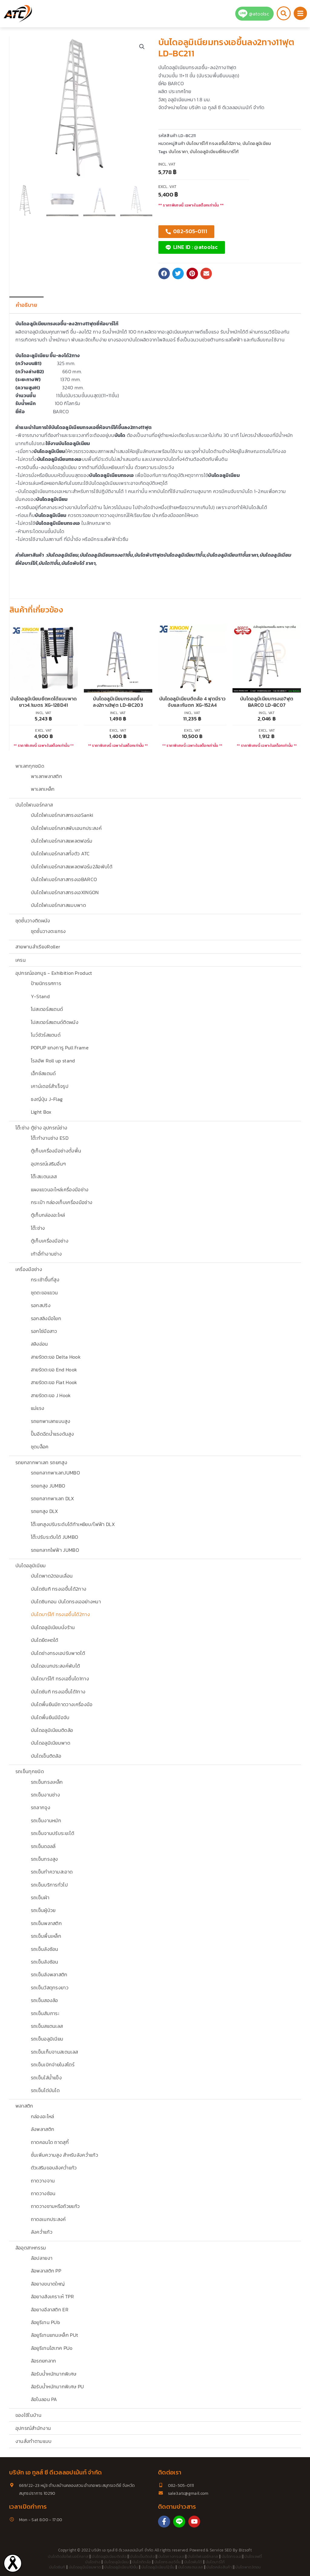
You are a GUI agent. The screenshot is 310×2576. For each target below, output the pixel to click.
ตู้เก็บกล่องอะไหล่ (48, 1215)
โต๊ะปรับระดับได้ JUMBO (54, 1537)
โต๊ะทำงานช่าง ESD (49, 1138)
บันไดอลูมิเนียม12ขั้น (158, 2567)
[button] (142, 46)
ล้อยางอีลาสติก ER (49, 2309)
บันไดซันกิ (57, 2567)
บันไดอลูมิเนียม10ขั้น (121, 2567)
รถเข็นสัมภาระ (45, 2013)
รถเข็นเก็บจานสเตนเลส (54, 2051)
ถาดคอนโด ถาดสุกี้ (50, 2142)
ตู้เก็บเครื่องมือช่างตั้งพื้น (56, 1150)
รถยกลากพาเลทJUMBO (55, 1472)
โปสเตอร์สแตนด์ (47, 1009)
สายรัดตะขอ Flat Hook (54, 1382)
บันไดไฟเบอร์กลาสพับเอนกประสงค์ (66, 828)
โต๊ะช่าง (38, 1228)
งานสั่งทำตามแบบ (33, 2441)
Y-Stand (40, 996)
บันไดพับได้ (193, 2562)
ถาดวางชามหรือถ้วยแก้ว (55, 2206)
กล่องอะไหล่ (42, 2116)
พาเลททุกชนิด (29, 766)
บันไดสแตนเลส (190, 2567)
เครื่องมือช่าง (28, 1269)
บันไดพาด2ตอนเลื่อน (52, 1575)
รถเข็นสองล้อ (44, 2000)
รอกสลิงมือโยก (46, 1318)
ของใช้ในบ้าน (28, 2415)
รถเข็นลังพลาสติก (49, 1974)
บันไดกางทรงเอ (171, 2556)
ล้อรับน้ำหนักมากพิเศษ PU (57, 2386)
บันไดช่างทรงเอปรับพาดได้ (58, 1653)
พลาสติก (24, 2105)
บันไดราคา (178, 151)
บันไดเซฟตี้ (253, 2556)
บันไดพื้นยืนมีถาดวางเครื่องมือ (62, 1704)
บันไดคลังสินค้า (219, 2567)
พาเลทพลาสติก (46, 776)
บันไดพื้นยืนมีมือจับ (50, 1717)
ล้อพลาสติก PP (46, 2270)
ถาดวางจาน (43, 2180)
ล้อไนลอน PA (44, 2399)
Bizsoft (245, 2550)
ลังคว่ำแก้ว (41, 2232)
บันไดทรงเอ (231, 2556)
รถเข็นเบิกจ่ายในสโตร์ (52, 2064)
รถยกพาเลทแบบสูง (50, 1421)
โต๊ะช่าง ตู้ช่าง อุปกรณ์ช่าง (41, 1127)
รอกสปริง (41, 1305)
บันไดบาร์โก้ (215, 2562)
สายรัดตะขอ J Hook (51, 1395)
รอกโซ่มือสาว (44, 1331)
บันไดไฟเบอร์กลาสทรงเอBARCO (64, 879)
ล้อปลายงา (42, 2258)
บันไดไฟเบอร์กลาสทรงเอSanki (62, 815)
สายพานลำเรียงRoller (37, 946)
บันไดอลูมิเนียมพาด (50, 1742)
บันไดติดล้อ (141, 2562)
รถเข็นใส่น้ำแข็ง (46, 2077)
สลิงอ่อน (39, 1343)
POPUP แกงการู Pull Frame (60, 1047)
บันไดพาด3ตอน (248, 2567)
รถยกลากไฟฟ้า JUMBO (55, 1550)
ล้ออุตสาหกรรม (30, 2247)
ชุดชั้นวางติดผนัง (32, 920)
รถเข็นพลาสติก (46, 1923)
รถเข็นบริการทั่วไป (49, 1884)
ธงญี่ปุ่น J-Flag (47, 1099)
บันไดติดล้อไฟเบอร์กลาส (68, 2556)
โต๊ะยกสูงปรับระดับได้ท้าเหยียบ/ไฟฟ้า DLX (73, 1524)
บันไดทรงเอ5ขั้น (167, 2562)
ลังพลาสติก (42, 2129)
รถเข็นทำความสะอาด (52, 1871)
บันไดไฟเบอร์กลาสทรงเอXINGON (65, 892)
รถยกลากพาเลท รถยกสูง (41, 1462)
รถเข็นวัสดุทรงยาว (49, 1987)
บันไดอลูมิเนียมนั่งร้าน (53, 1627)
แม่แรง (38, 1408)
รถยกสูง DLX (44, 1511)
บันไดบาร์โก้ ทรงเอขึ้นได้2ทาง (60, 1614)
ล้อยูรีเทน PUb (45, 2322)
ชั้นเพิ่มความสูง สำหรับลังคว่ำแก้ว (64, 2154)
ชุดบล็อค (40, 1446)
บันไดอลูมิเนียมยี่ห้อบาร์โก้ (214, 151)
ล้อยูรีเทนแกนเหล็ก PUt (54, 2335)
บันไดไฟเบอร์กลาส (34, 804)
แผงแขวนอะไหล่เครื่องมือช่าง (60, 1189)
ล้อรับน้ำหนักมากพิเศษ (54, 2373)
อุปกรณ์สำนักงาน (33, 2428)
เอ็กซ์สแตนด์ (43, 1073)
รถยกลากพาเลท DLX (52, 1498)
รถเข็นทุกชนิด (29, 1771)
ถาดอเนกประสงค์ (48, 2219)
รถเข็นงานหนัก (46, 1820)
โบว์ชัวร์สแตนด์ (46, 1034)
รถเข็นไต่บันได (45, 2090)
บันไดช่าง (92, 2562)
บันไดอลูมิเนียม (30, 1565)
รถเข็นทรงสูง (44, 1859)
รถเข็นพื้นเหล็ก (46, 1936)
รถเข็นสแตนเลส (47, 2026)
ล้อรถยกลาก (43, 2360)
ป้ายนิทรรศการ (46, 983)
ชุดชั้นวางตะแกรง (48, 931)
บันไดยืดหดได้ (44, 1640)
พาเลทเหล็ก (43, 789)
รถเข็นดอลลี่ (43, 1846)
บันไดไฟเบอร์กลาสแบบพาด (58, 905)
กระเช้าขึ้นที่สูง (45, 1279)
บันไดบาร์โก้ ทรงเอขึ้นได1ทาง (60, 1678)
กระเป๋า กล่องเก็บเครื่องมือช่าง (62, 1202)
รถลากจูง (40, 1807)
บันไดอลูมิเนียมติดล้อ (52, 1730)
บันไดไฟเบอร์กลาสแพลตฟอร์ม (62, 840)
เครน (20, 960)
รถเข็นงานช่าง (45, 1794)
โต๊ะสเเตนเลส (44, 1176)
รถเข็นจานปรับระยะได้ (52, 1833)
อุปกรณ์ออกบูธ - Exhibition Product (53, 973)
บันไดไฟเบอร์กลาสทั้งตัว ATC (60, 853)
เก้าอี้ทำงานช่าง (46, 1253)
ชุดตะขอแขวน (44, 1292)
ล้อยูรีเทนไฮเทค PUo (52, 2348)
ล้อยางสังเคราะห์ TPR (52, 2296)
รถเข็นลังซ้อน (44, 1949)
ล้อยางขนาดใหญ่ (48, 2283)
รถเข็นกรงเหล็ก (47, 1782)
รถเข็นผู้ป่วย (43, 1910)
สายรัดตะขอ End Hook (54, 1369)
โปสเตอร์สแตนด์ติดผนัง (54, 1022)
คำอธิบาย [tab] (26, 305)
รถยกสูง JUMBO (48, 1485)
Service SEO (221, 2550)
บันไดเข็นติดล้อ (46, 1755)
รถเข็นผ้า (40, 1897)
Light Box (41, 1111)
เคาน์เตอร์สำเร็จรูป (49, 1086)
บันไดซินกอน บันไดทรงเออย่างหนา (66, 1601)
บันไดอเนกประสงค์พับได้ (55, 1665)
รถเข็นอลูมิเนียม (47, 2038)
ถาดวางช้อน (43, 2193)
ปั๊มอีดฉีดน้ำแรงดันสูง (52, 1433)
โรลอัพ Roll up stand (53, 1060)
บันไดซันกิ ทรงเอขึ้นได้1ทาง (58, 1691)
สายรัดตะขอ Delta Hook (56, 1356)
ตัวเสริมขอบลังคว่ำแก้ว (54, 2167)
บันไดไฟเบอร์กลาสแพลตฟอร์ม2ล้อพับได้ (71, 866)
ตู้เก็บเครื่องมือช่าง (49, 1240)
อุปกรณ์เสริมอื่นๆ (48, 1163)
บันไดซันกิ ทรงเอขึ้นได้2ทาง (59, 1588)
